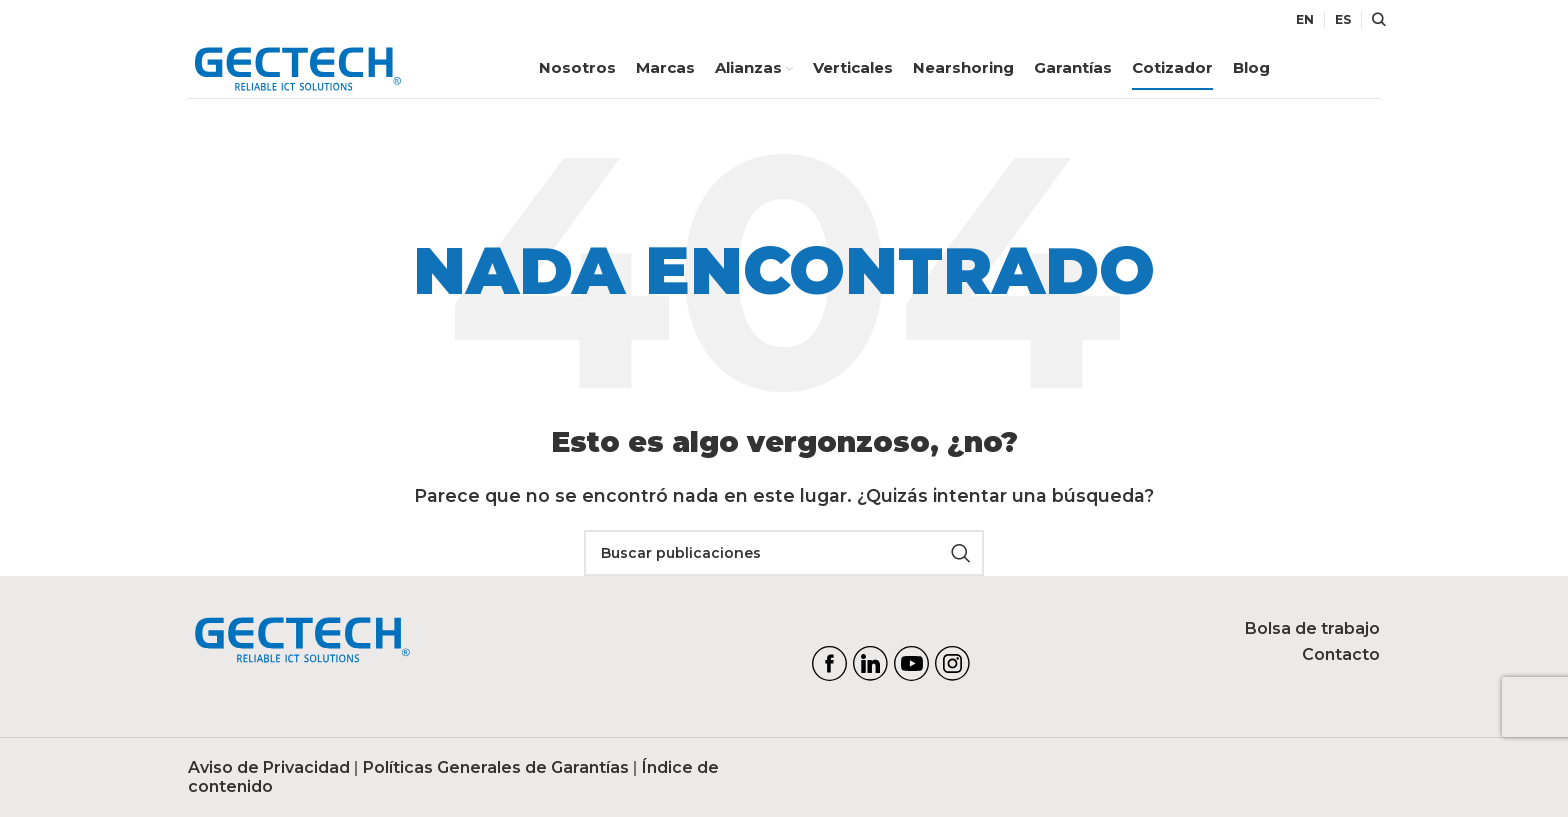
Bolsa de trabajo (1312, 629)
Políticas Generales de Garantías (496, 768)
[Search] (1376, 20)
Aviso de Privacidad (269, 768)
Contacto (1341, 654)
